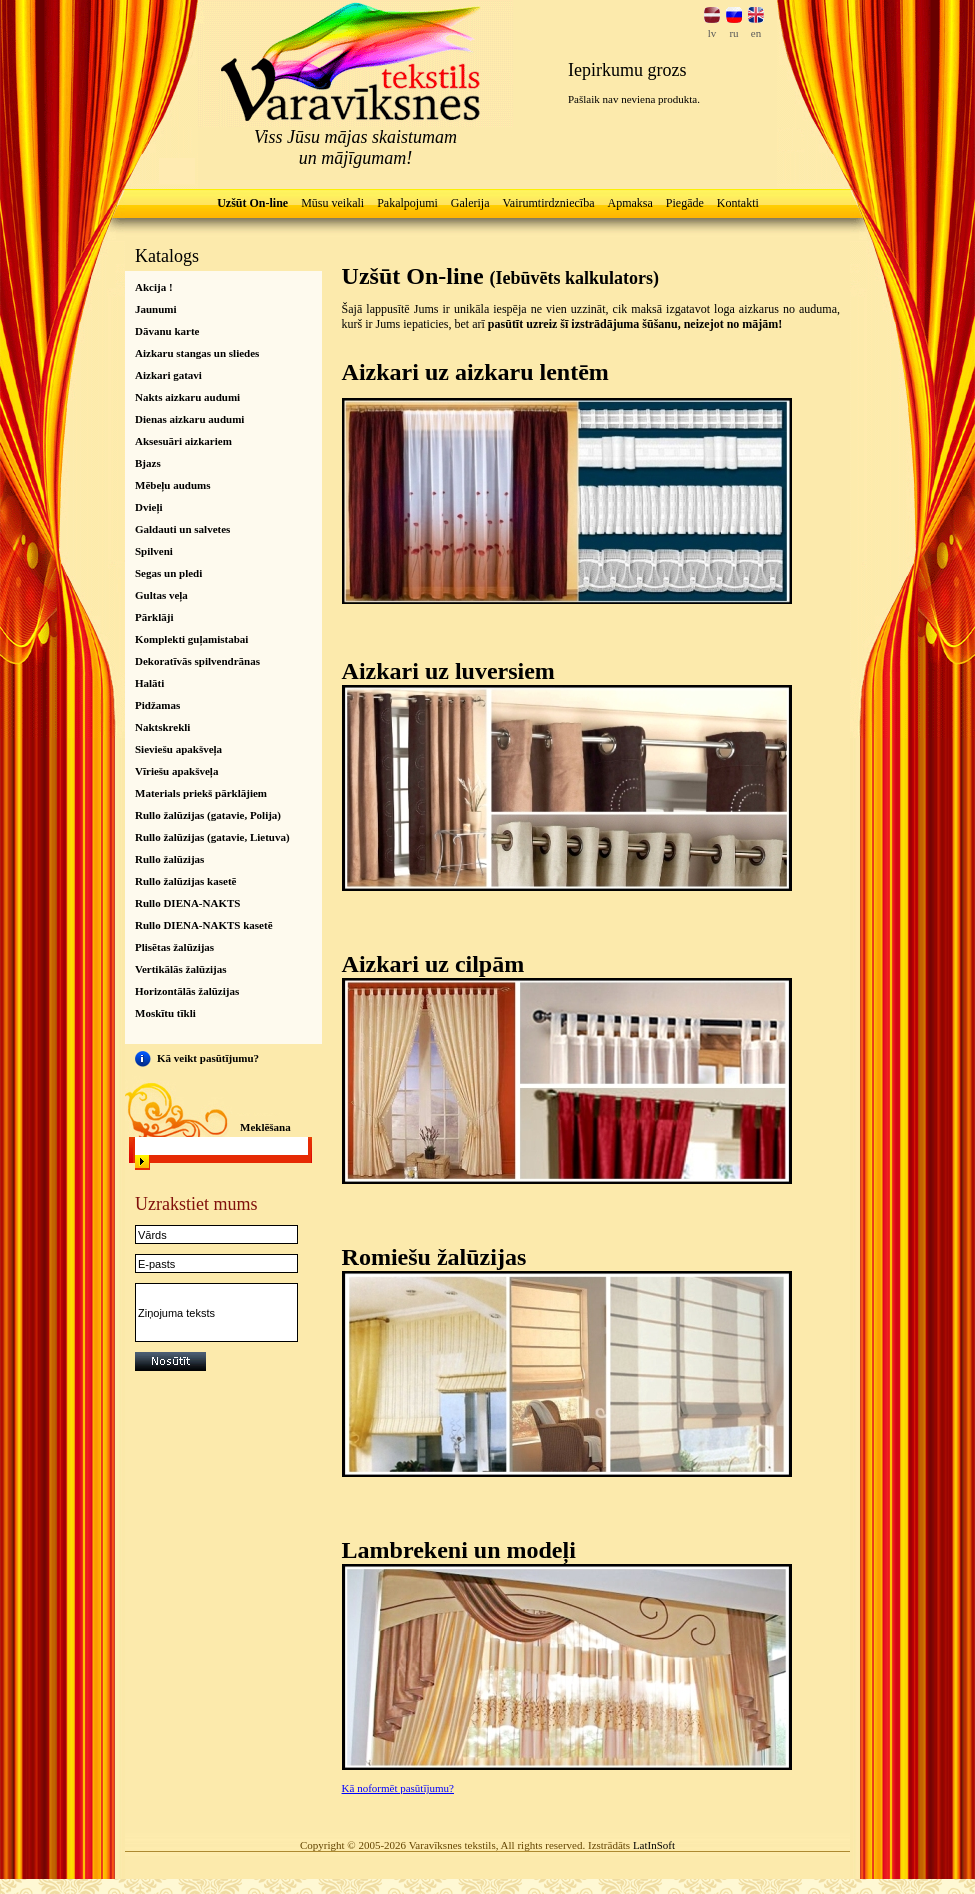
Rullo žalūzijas (169, 859)
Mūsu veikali (332, 203)
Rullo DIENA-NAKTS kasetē (204, 925)
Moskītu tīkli (165, 1013)
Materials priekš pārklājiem (201, 793)
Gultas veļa (161, 595)
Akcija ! (154, 287)
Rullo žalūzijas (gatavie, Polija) (208, 815)
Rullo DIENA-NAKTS (187, 903)
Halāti (149, 683)
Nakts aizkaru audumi (187, 397)
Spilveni (154, 551)
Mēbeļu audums (173, 485)
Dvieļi (149, 507)
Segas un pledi (168, 573)
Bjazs (148, 463)
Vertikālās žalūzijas (181, 969)
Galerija (470, 203)
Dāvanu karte (167, 331)
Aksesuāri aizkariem (183, 441)
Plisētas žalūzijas (174, 947)
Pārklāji (154, 617)
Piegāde (685, 203)
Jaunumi (156, 309)
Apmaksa (629, 203)
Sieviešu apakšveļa (178, 749)
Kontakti (738, 203)
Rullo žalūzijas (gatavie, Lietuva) (212, 837)
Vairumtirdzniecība (549, 203)
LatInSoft (654, 1845)
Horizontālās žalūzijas (187, 991)
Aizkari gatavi (168, 375)
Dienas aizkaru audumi (189, 419)
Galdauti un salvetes (182, 529)
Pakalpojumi (407, 203)
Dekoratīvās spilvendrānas (197, 661)
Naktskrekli (162, 727)
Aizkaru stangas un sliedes (197, 353)
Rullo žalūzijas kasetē (185, 881)
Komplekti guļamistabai (191, 639)
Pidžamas (157, 705)
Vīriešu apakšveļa (176, 771)
